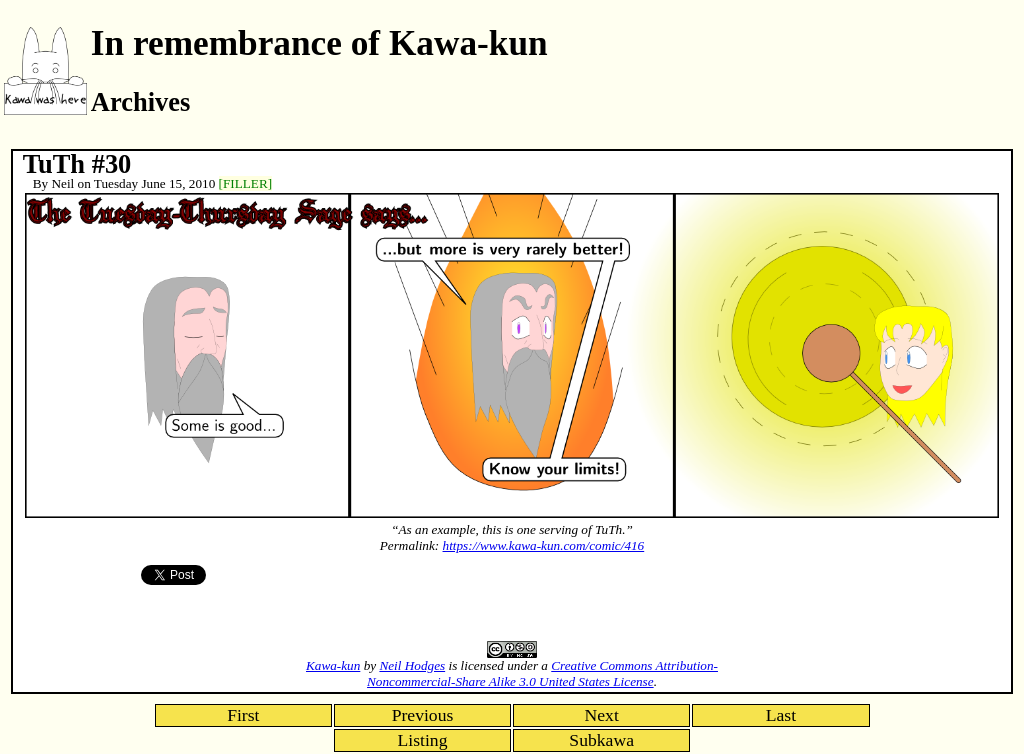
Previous (423, 715)
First (243, 715)
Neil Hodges (412, 665)
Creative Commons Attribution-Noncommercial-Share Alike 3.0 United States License (542, 673)
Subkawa (601, 740)
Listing (423, 740)
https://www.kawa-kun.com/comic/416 (544, 545)
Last (781, 715)
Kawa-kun (333, 665)
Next (602, 715)
